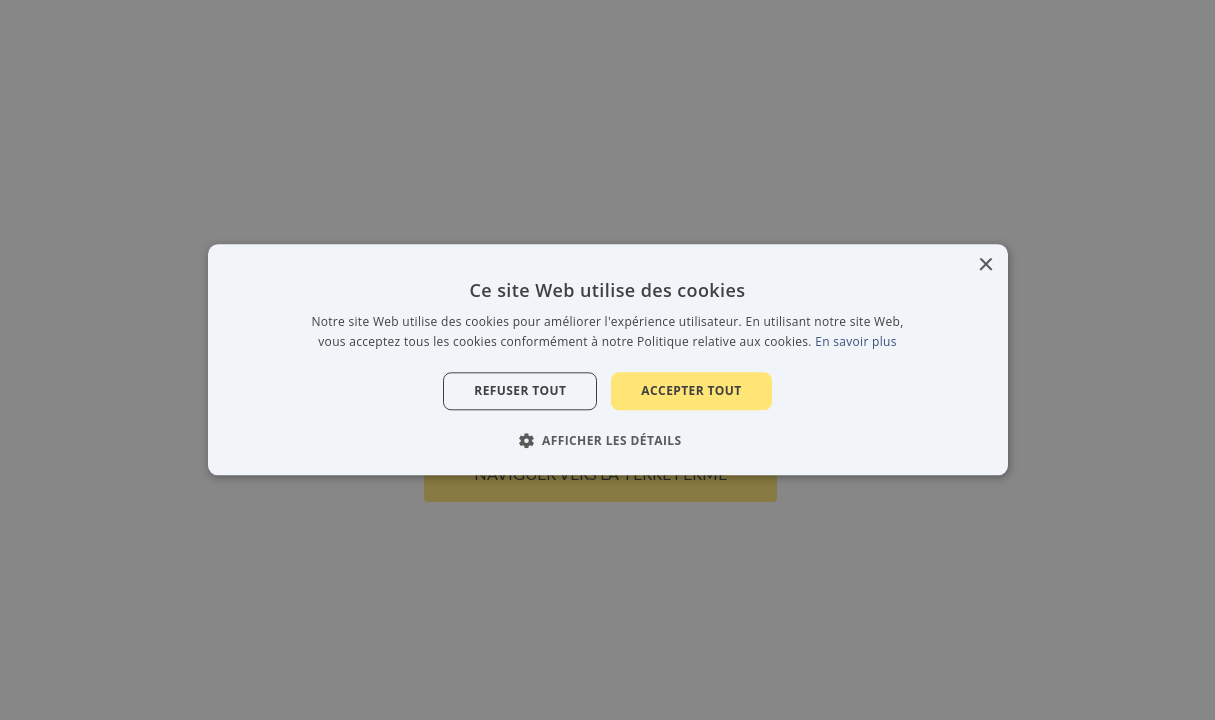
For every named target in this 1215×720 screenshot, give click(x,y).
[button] (608, 441)
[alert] (607, 360)
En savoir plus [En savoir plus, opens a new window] (855, 342)
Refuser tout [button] (520, 390)
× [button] (985, 265)
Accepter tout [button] (691, 390)
